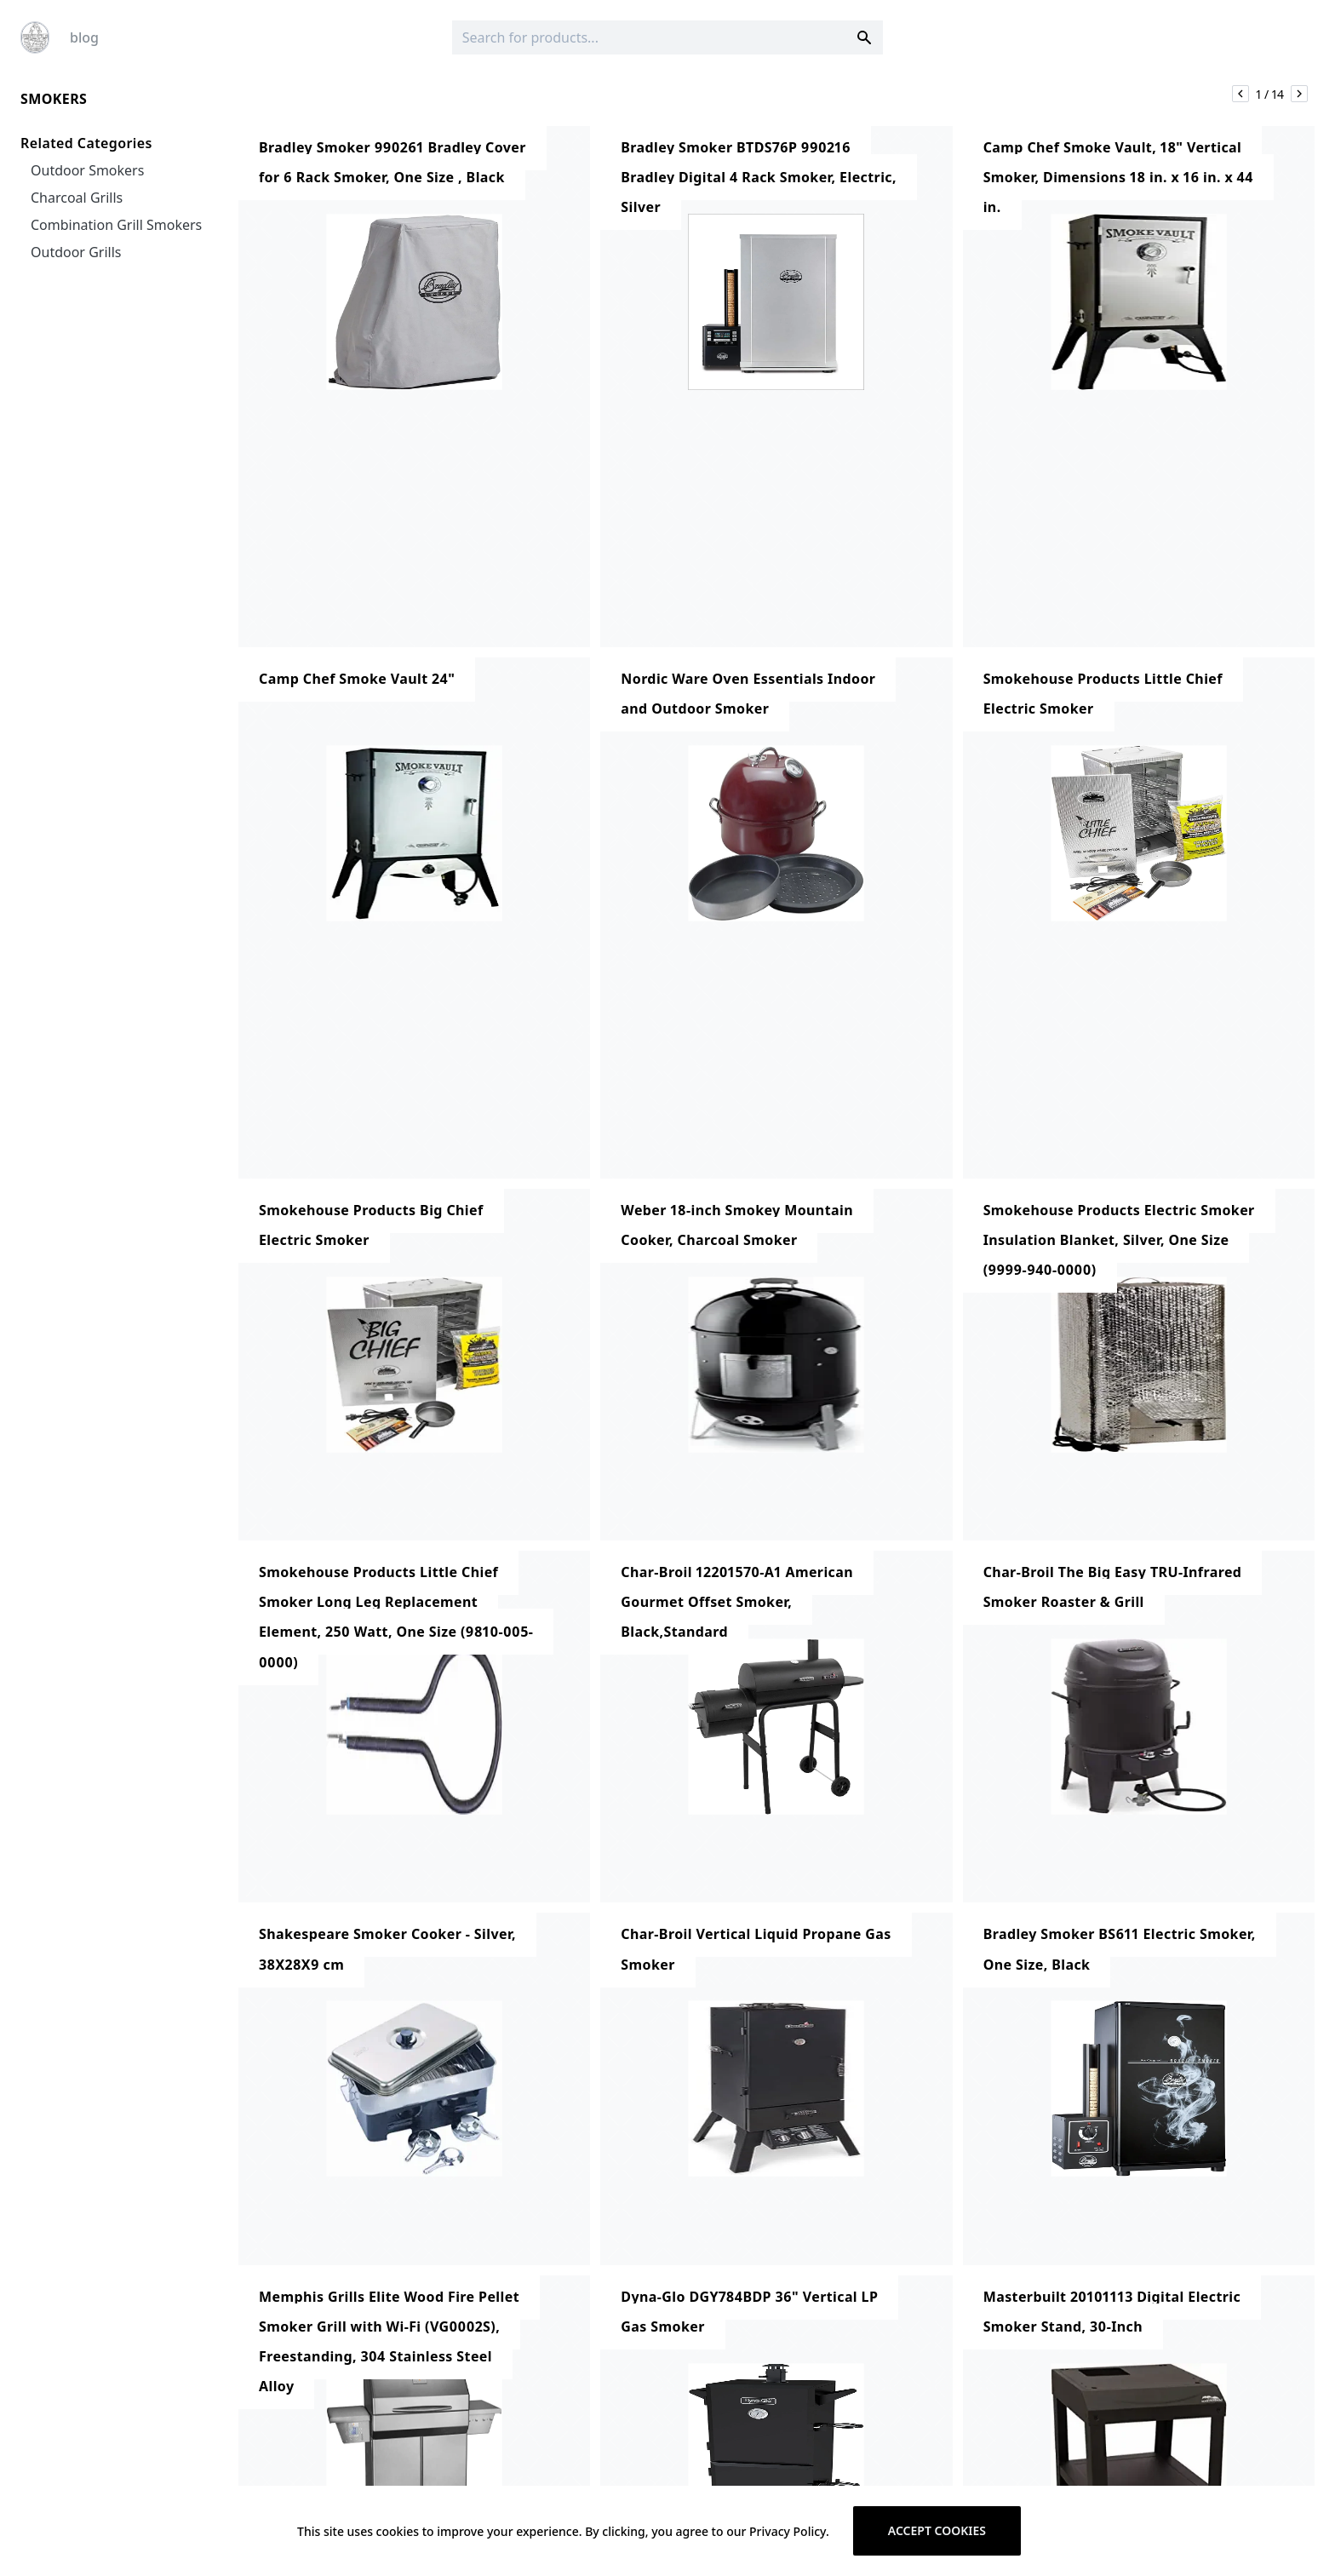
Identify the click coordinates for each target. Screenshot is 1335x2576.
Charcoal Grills (77, 197)
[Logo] (34, 37)
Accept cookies (937, 2530)
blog (84, 37)
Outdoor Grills (76, 252)
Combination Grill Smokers (116, 224)
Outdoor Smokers (87, 170)
